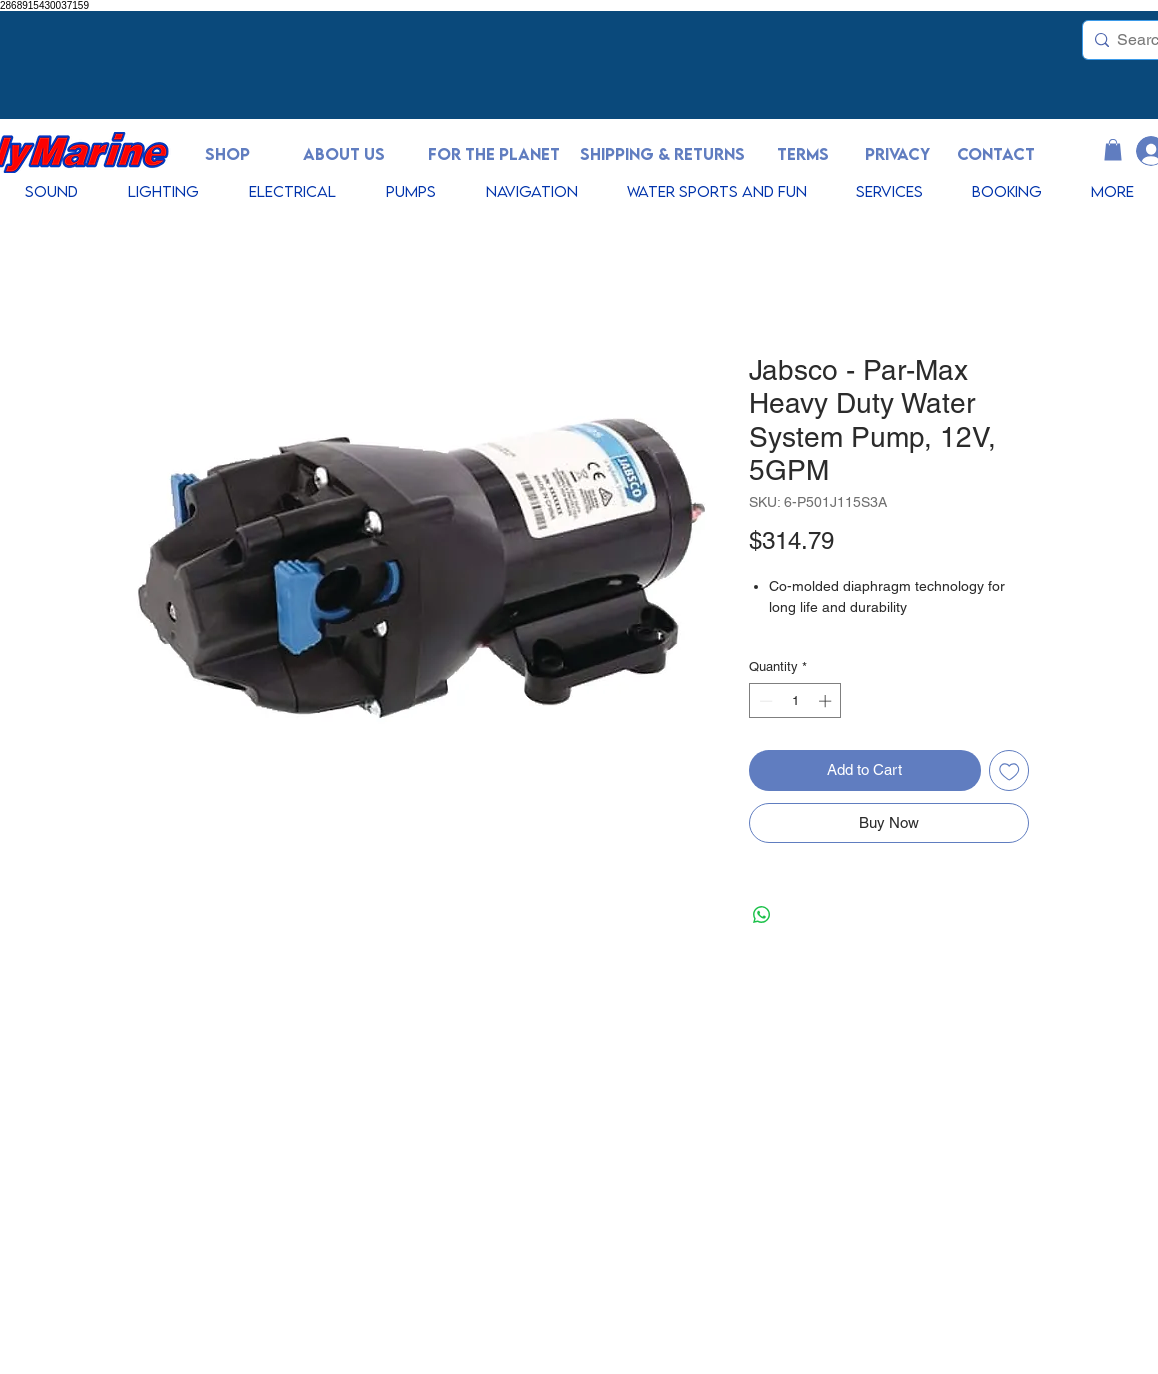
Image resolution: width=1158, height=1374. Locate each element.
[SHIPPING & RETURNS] (662, 154)
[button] (1113, 150)
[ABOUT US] (344, 154)
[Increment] (827, 701)
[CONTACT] (996, 154)
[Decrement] (764, 701)
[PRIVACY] (897, 154)
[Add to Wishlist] (1009, 770)
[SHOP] (227, 154)
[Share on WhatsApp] (762, 915)
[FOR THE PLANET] (494, 154)
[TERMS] (803, 154)
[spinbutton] (795, 701)
